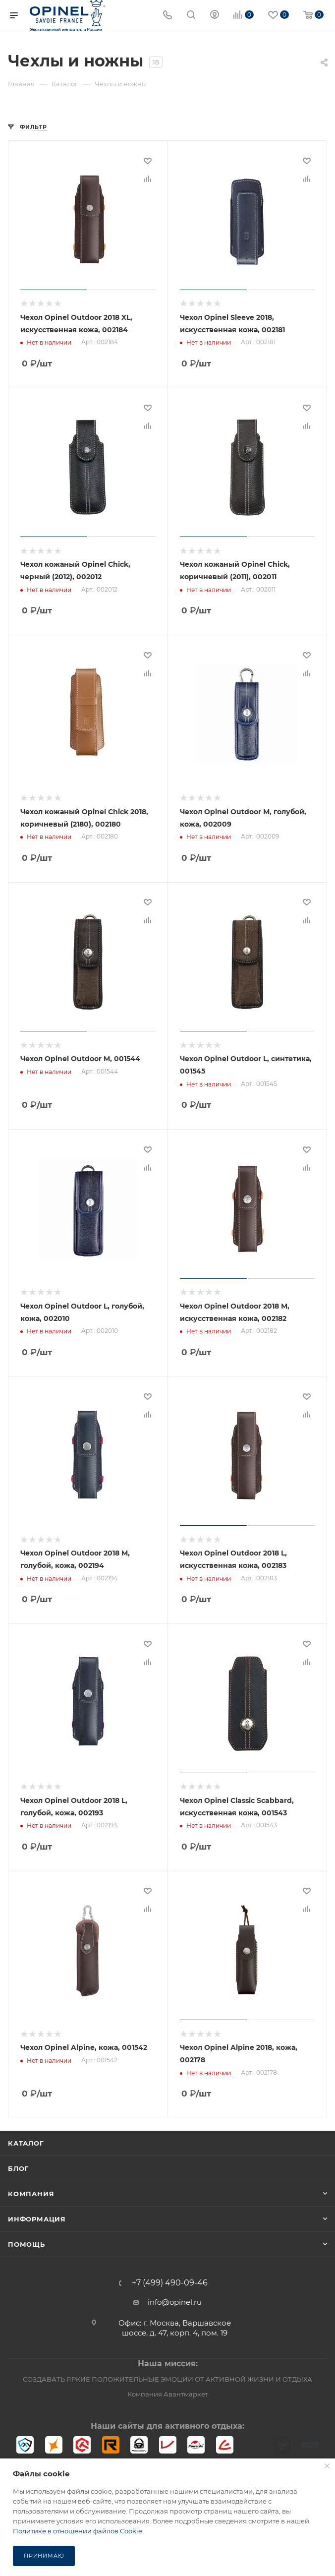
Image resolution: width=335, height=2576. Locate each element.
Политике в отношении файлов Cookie (77, 2531)
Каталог (26, 2135)
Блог (18, 2160)
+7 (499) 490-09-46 (170, 2275)
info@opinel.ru (175, 2294)
